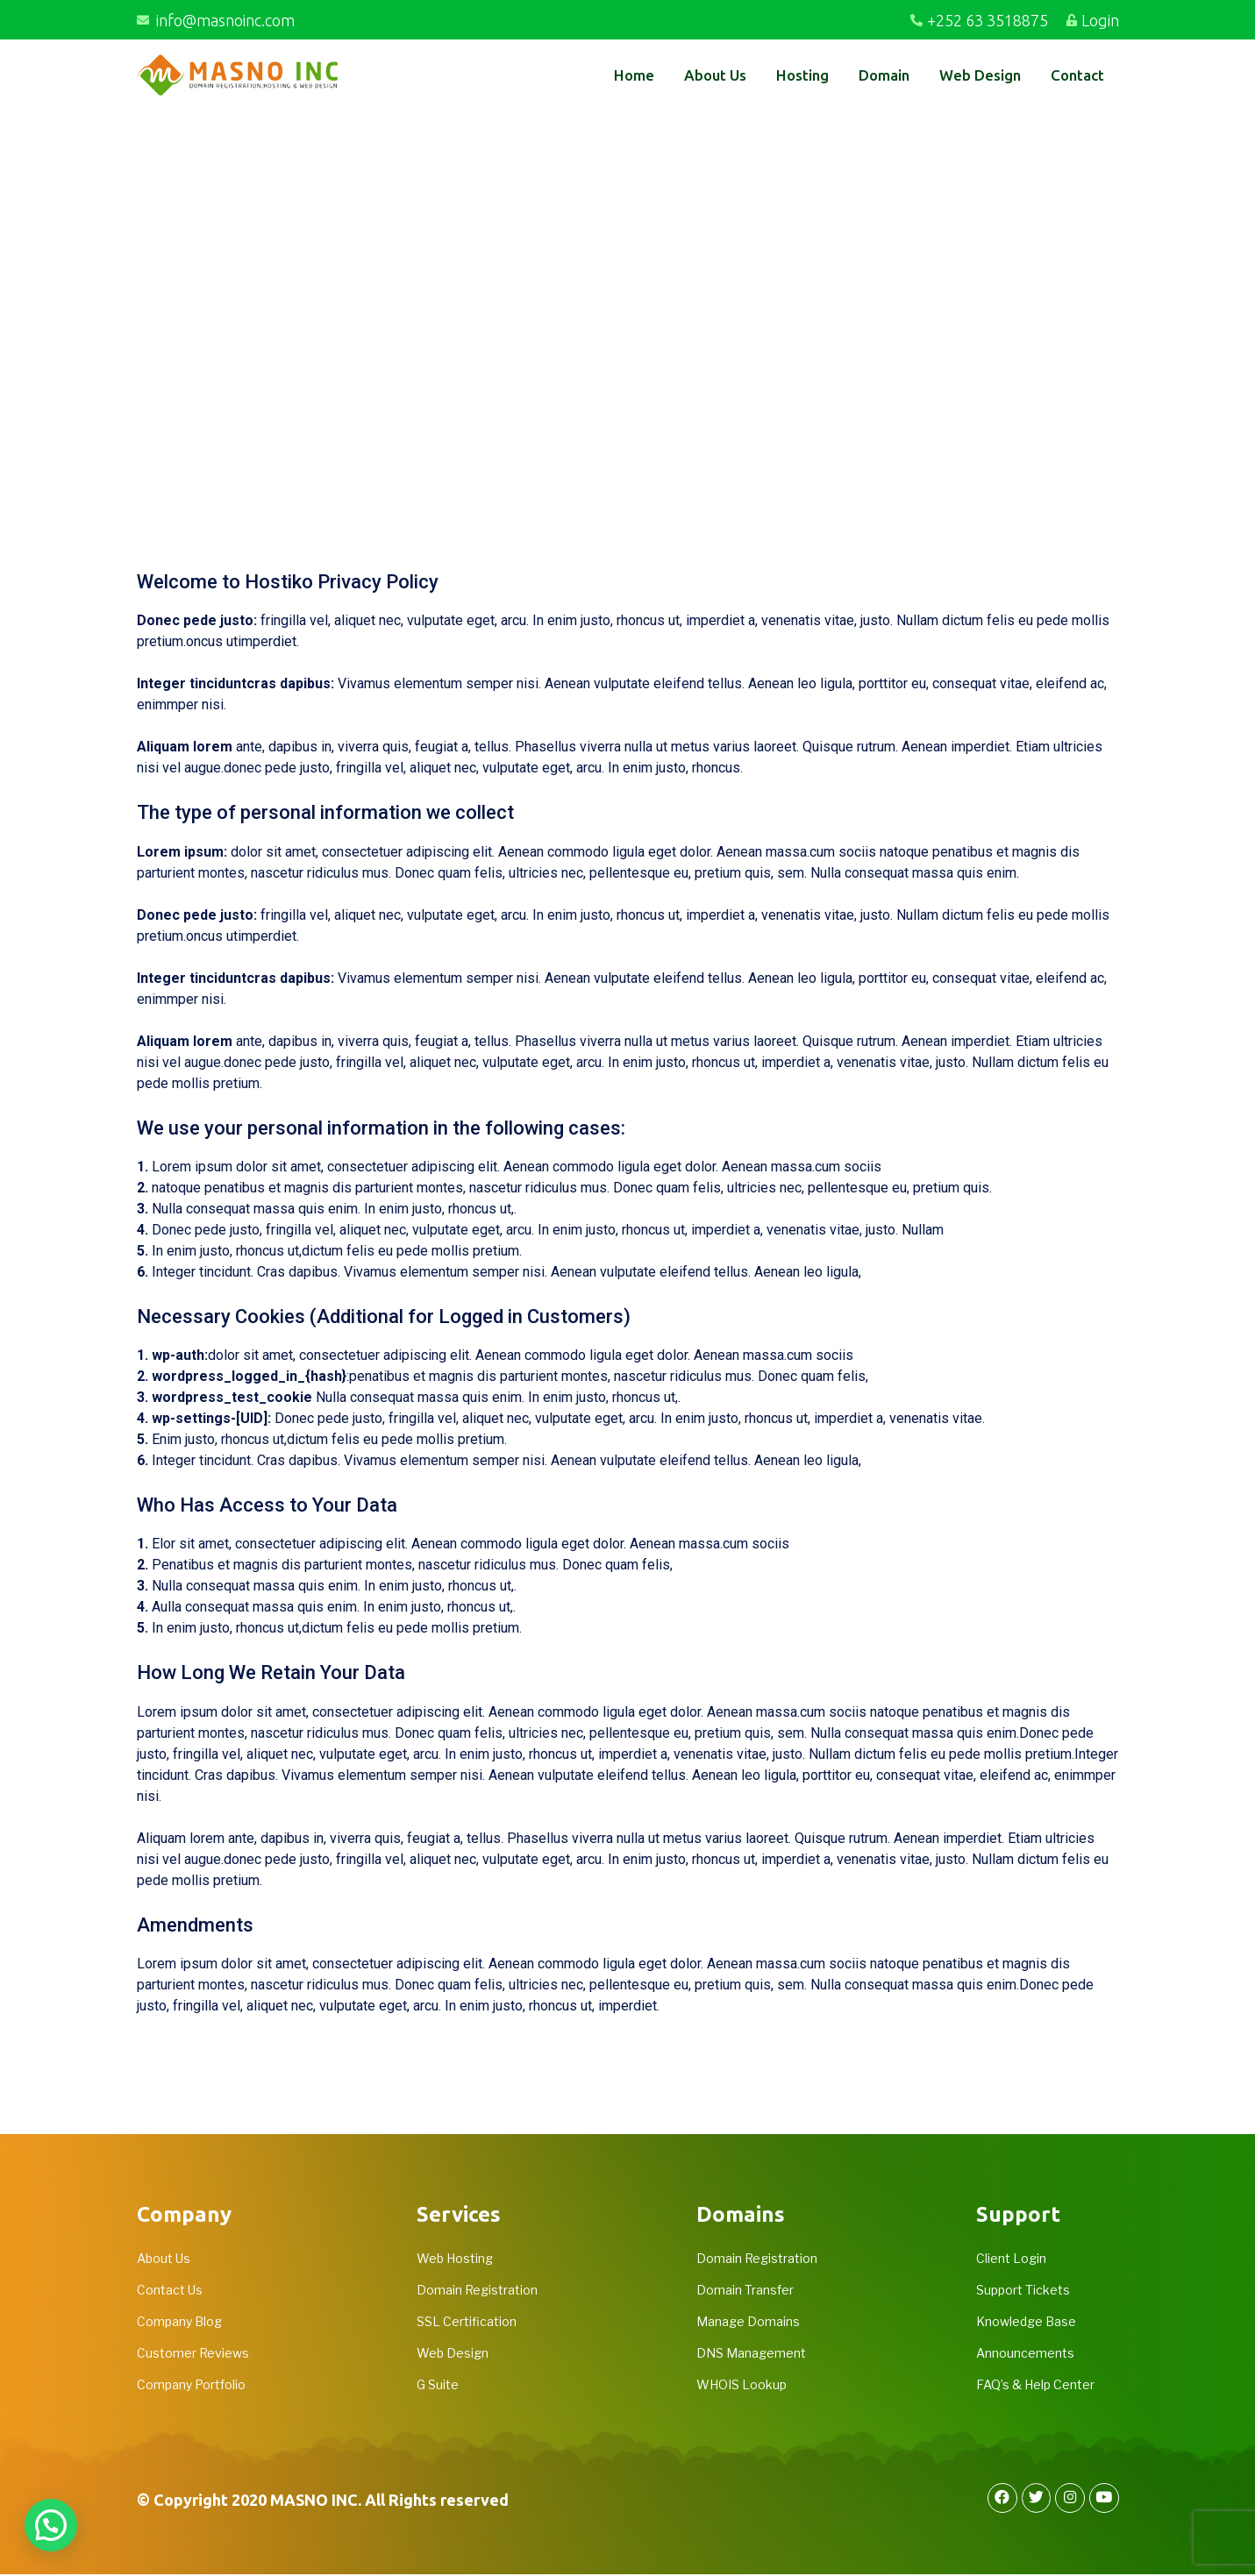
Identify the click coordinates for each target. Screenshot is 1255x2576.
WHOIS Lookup (741, 2384)
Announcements (1025, 2352)
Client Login (1011, 2258)
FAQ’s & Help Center (1035, 2384)
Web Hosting (455, 2258)
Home (634, 75)
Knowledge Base (1026, 2321)
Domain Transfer (745, 2289)
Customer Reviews (193, 2352)
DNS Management (751, 2352)
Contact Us (170, 2289)
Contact (1077, 75)
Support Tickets (1023, 2289)
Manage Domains (748, 2321)
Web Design (980, 75)
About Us (715, 75)
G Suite (438, 2384)
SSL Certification (467, 2321)
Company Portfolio (191, 2384)
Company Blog (179, 2321)
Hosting (802, 75)
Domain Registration (477, 2289)
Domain (884, 75)
